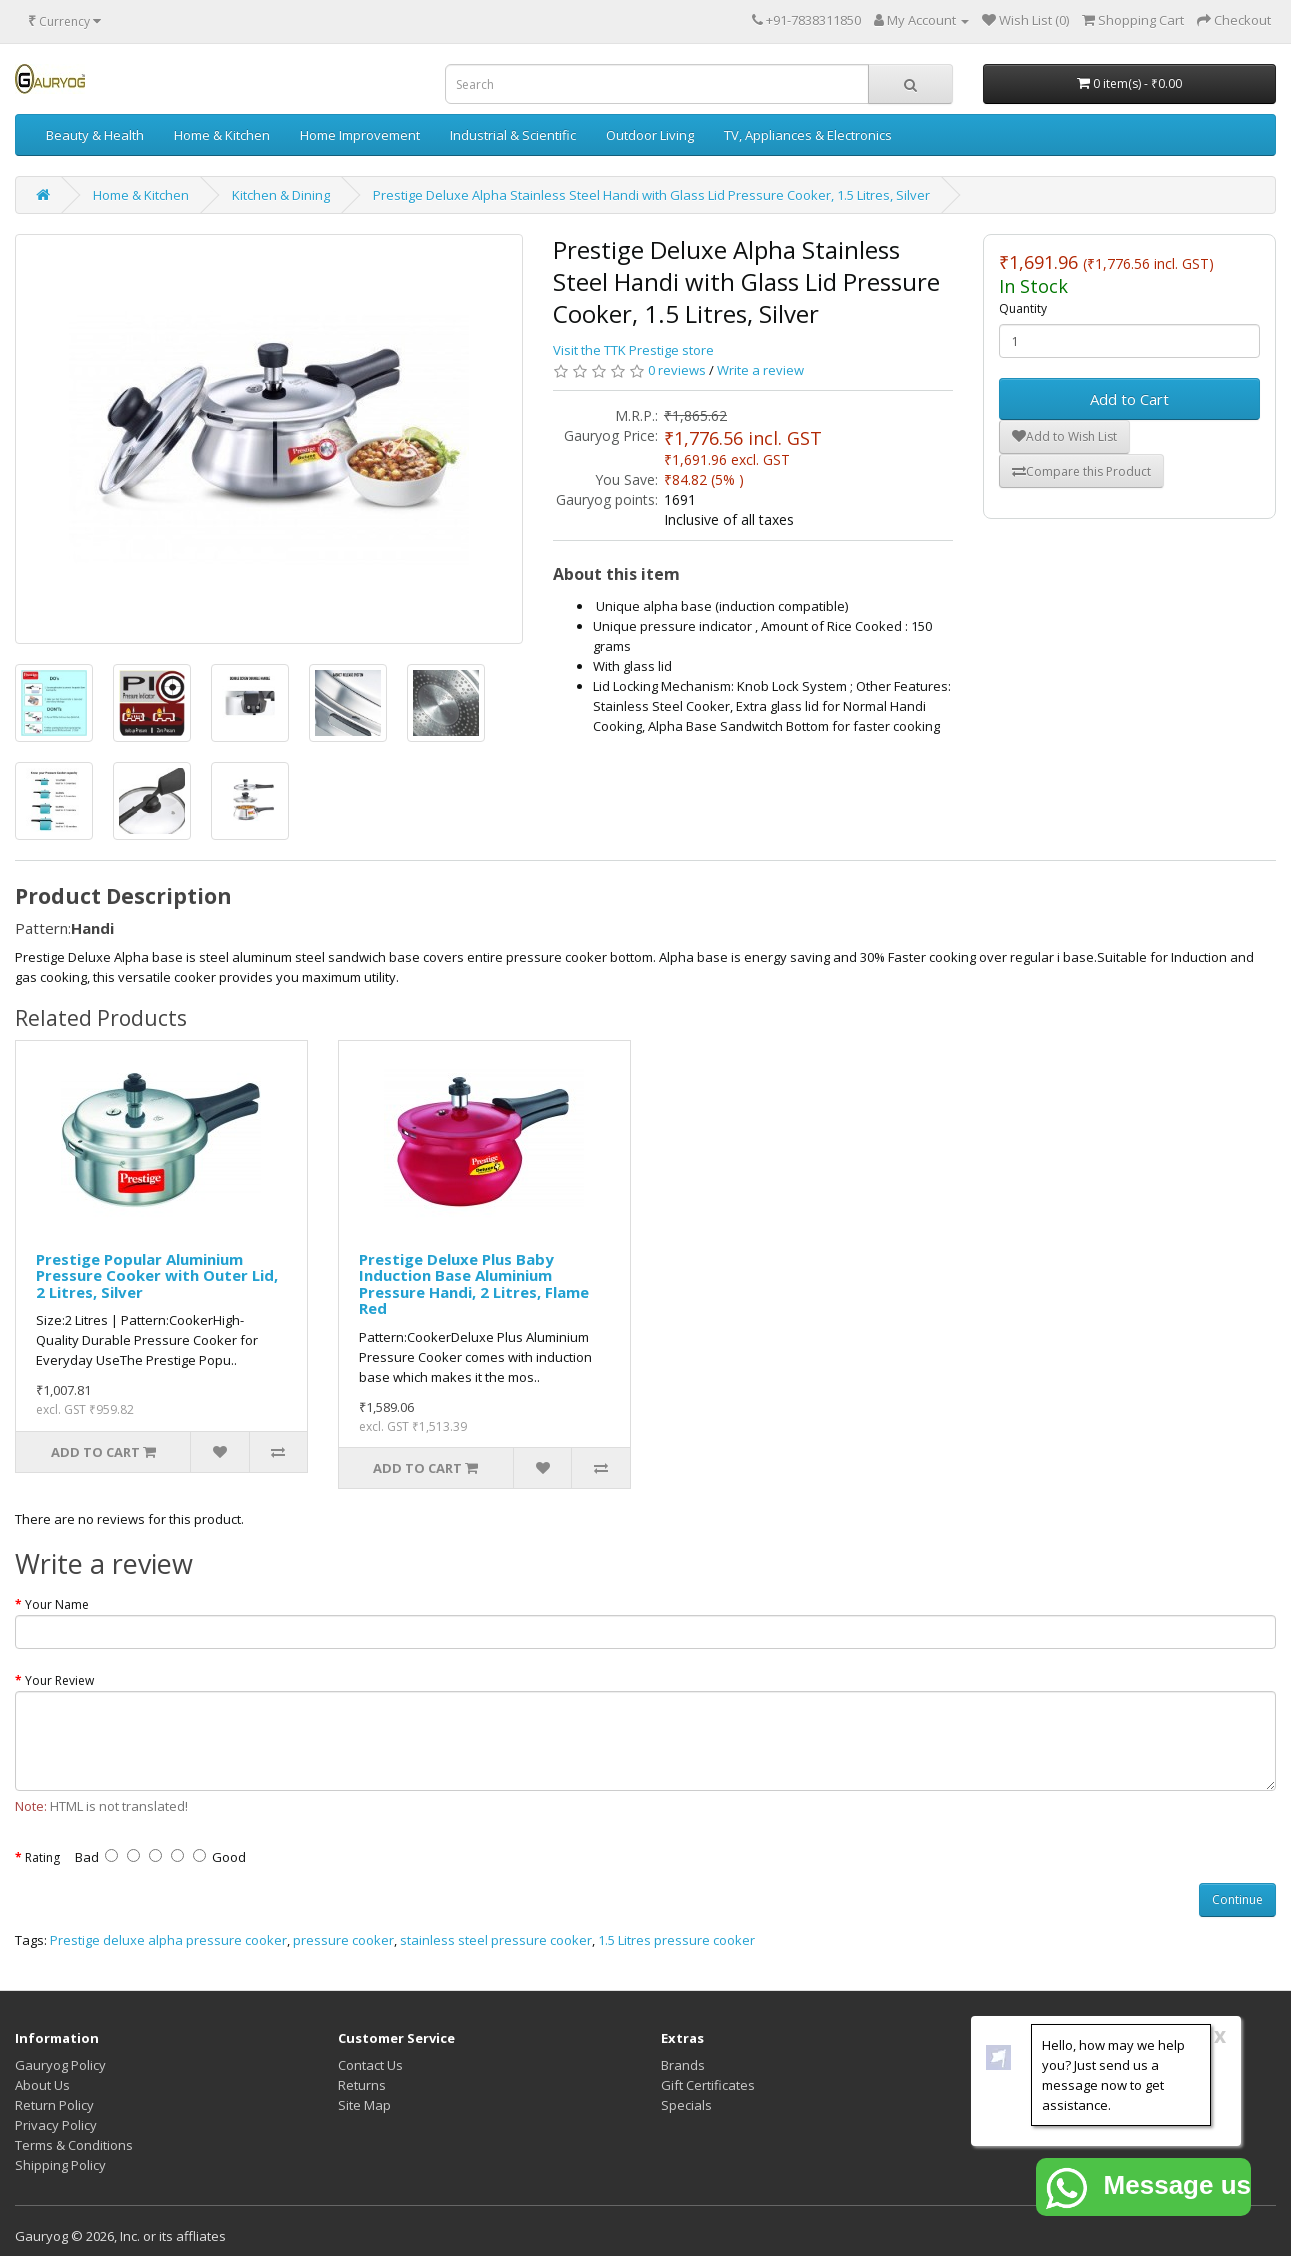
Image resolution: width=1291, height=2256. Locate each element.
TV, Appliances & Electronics (808, 135)
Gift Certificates (708, 2085)
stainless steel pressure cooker (496, 1940)
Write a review (760, 370)
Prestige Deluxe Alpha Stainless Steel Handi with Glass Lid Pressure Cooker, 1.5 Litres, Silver (651, 195)
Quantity (1023, 308)
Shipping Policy (60, 2165)
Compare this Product (1081, 471)
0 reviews (677, 370)
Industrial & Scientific (513, 135)
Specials (686, 2105)
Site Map (364, 2105)
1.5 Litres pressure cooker (676, 1940)
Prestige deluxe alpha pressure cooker (168, 1940)
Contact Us (370, 2065)
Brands (683, 2065)
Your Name (57, 1604)
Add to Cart (1129, 399)
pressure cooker (343, 1940)
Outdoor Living (650, 135)
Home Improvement (360, 135)
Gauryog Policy (60, 2065)
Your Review (59, 1680)
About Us (42, 2085)
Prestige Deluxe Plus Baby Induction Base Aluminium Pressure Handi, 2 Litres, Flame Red (474, 1284)
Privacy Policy (56, 2125)
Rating (42, 1857)
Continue (1237, 1899)
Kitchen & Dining (281, 195)
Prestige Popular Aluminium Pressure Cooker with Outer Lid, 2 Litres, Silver (157, 1275)
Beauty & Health (95, 135)
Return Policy (54, 2105)
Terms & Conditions (74, 2145)
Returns (362, 2085)
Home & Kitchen (222, 135)
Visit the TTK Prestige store (633, 350)
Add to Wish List (1064, 436)
